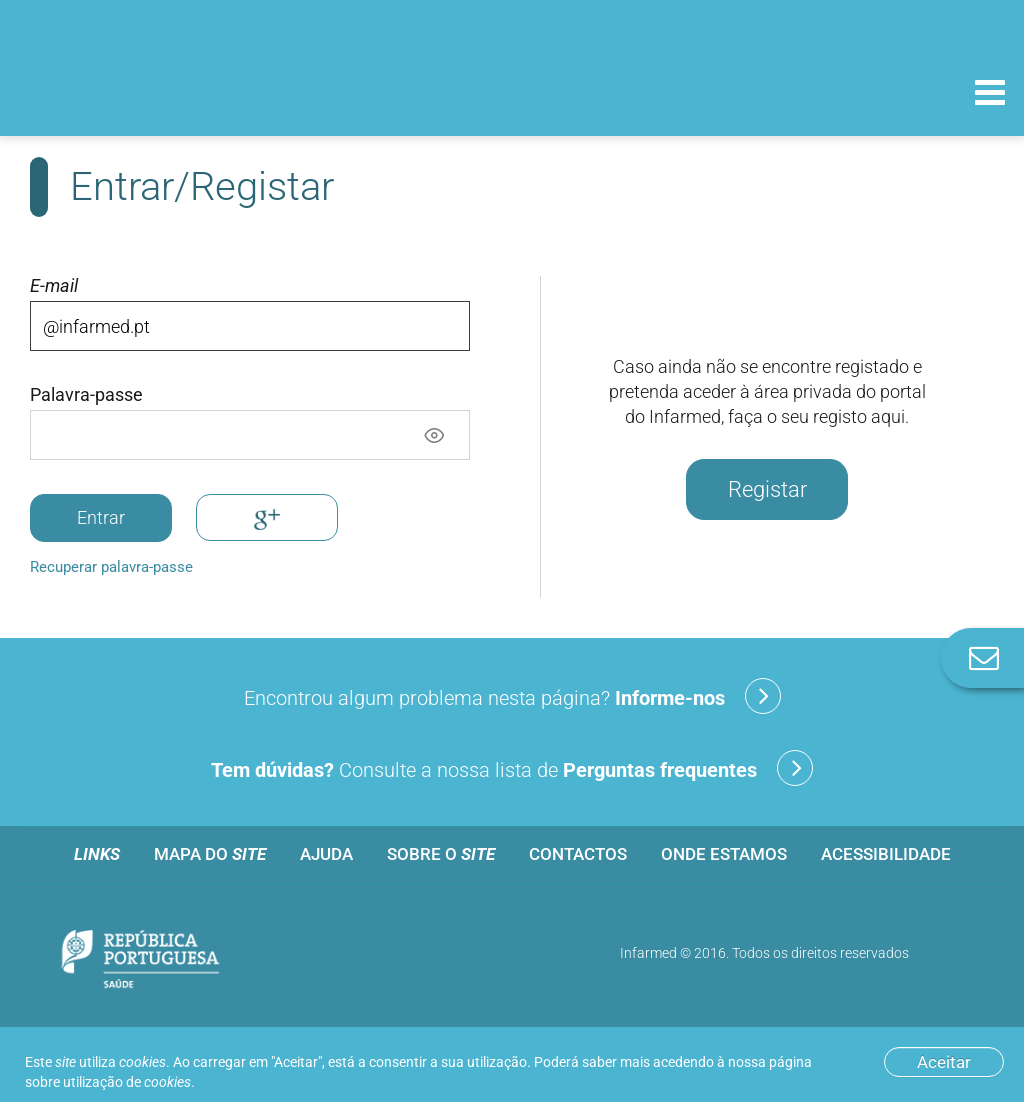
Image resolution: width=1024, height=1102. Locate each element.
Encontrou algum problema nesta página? (512, 696)
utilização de (127, 1082)
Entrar (101, 517)
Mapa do (210, 854)
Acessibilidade (886, 854)
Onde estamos (724, 854)
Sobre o (441, 854)
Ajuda (326, 854)
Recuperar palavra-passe (111, 567)
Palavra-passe (86, 395)
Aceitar (944, 1062)
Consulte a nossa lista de (512, 768)
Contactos (578, 854)
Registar (767, 489)
